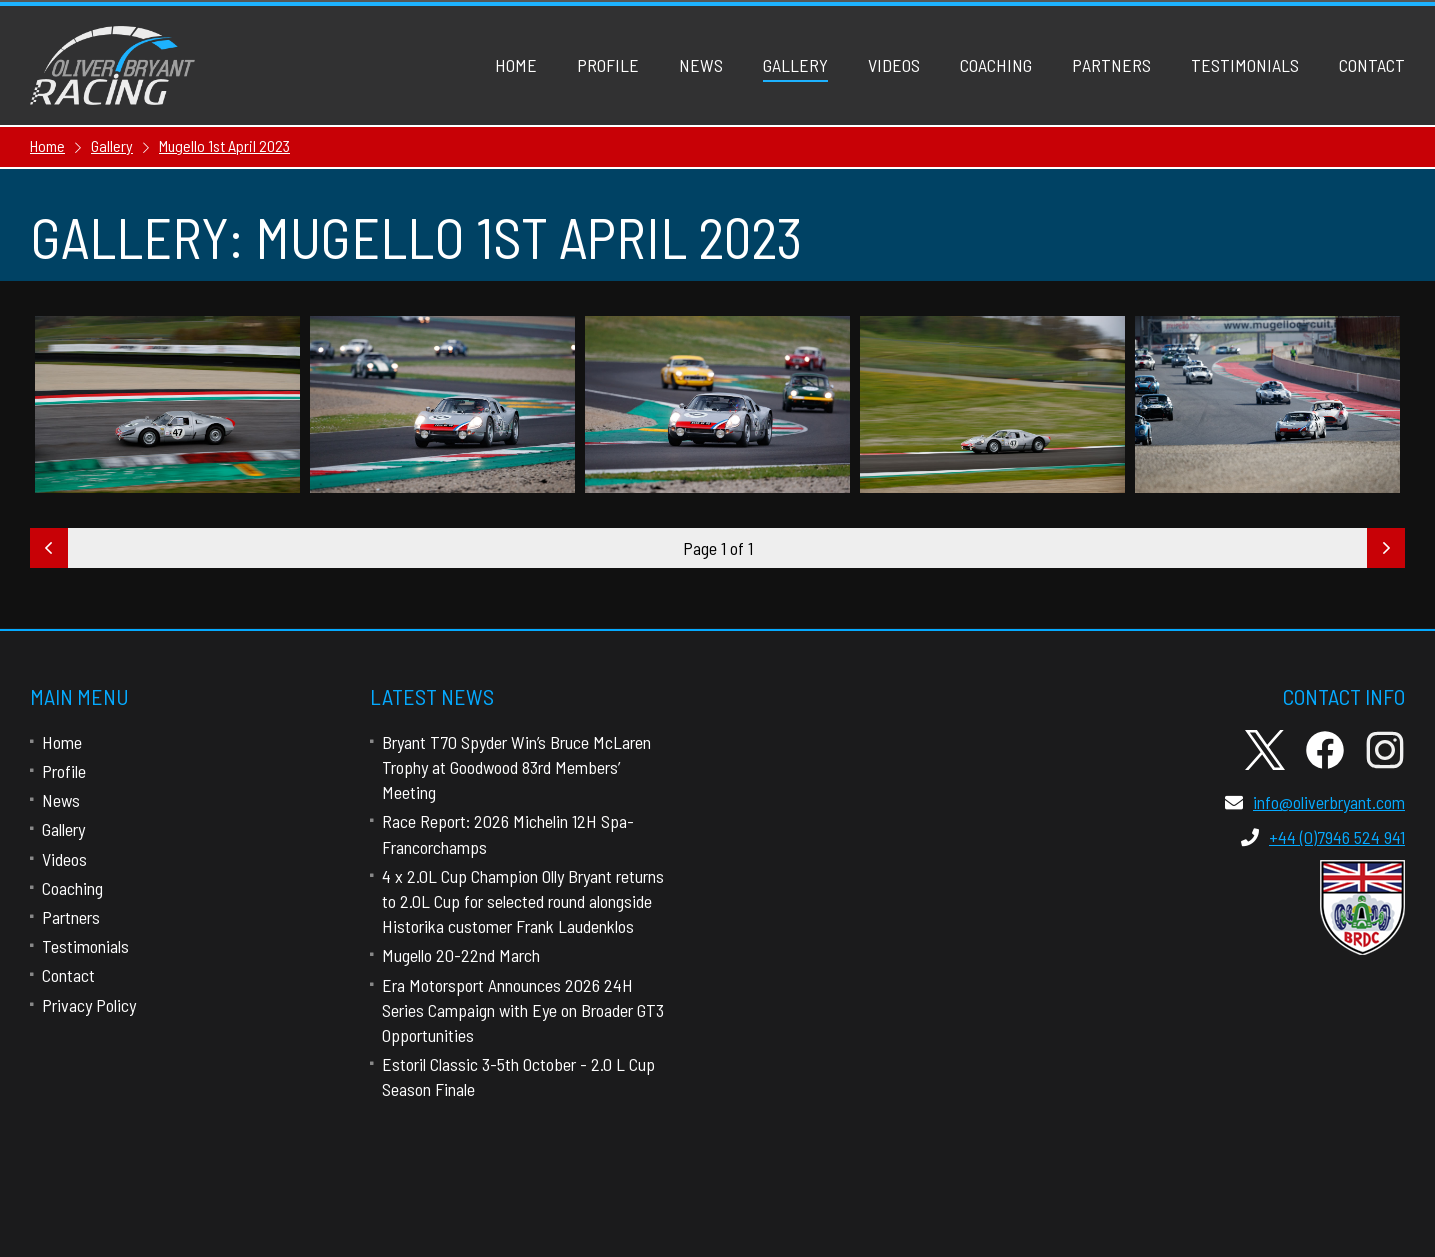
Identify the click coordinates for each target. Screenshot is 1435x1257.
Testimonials (1245, 65)
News (701, 65)
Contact (1372, 65)
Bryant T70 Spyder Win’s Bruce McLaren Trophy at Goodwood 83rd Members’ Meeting (516, 767)
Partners (1111, 65)
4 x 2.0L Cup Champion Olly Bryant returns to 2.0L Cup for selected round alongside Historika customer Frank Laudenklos (523, 901)
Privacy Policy (89, 1005)
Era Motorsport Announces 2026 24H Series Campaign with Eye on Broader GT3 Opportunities (523, 1010)
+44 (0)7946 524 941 (1323, 837)
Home (516, 65)
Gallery (795, 65)
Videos (894, 65)
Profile (608, 65)
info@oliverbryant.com (1315, 802)
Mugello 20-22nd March (461, 955)
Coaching (996, 65)
